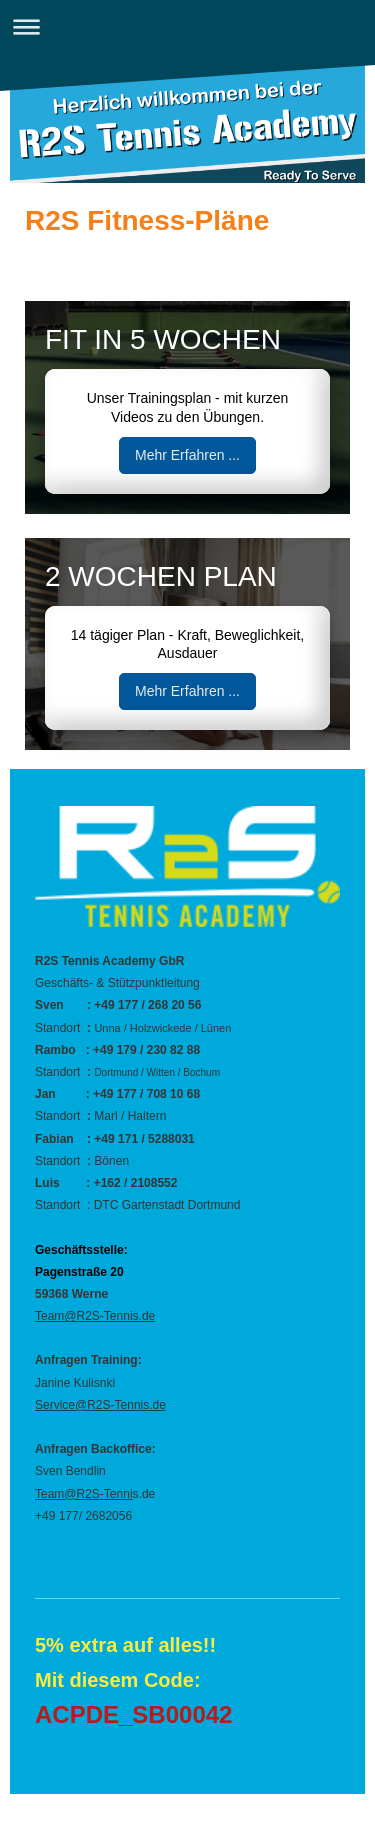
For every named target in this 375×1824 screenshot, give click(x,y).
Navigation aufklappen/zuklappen (187, 26)
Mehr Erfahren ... (187, 455)
